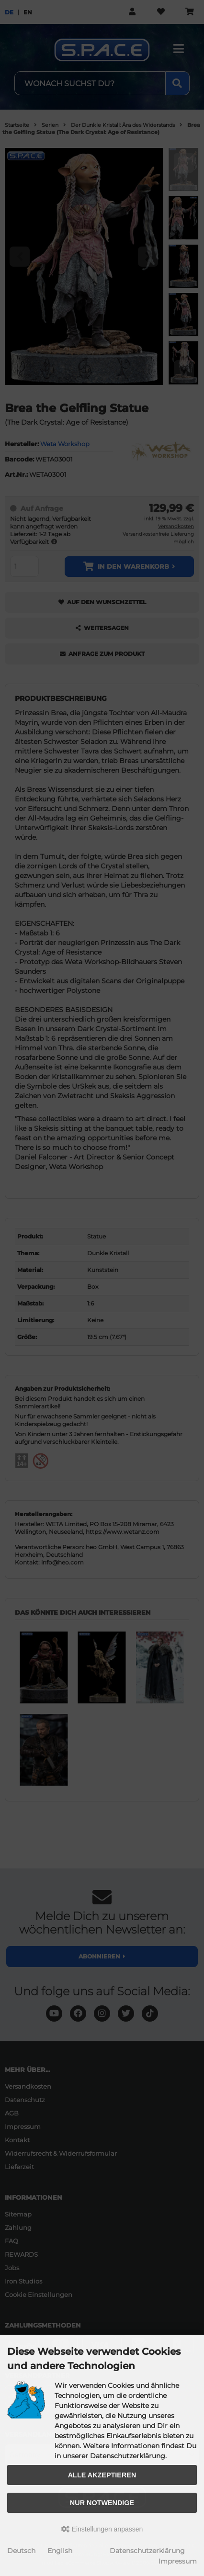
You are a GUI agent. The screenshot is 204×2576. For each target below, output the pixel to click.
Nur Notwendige (102, 2503)
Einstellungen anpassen (102, 2529)
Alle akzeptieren (102, 2475)
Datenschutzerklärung (147, 2550)
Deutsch (21, 2550)
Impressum (178, 2561)
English (59, 2550)
